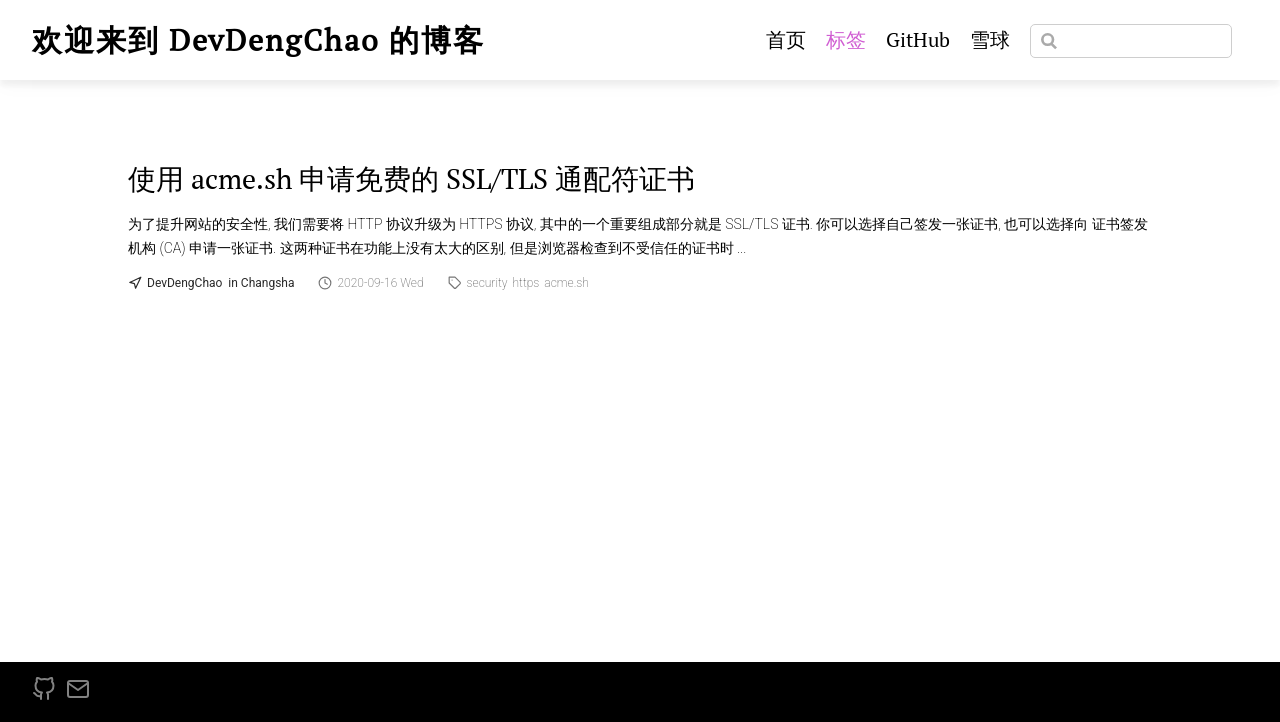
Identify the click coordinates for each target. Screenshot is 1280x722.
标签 (846, 39)
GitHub (918, 39)
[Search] (1131, 41)
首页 (786, 39)
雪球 (990, 39)
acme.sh (566, 283)
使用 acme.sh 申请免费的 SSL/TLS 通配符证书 (411, 178)
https (526, 283)
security (487, 283)
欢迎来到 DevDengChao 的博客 (258, 40)
